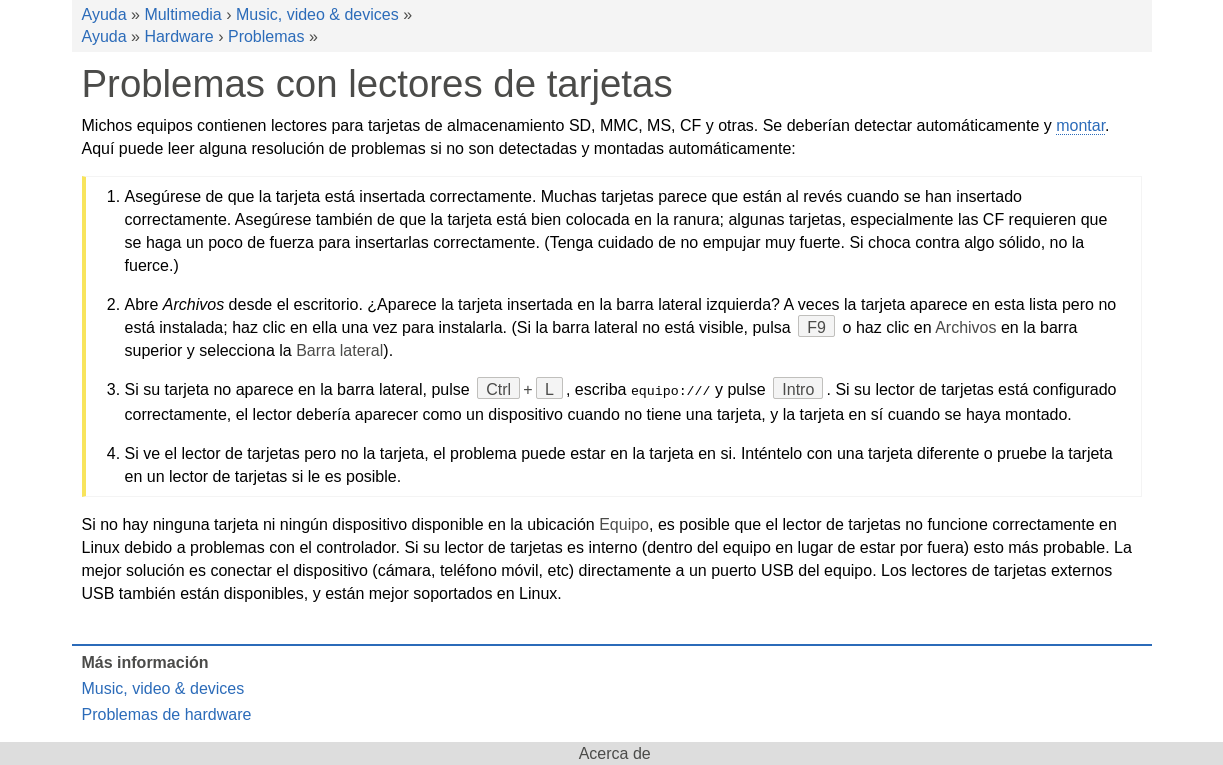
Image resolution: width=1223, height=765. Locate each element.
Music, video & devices (317, 14)
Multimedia (182, 14)
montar (1080, 125)
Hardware (178, 36)
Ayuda (104, 14)
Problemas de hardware (167, 713)
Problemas (266, 36)
